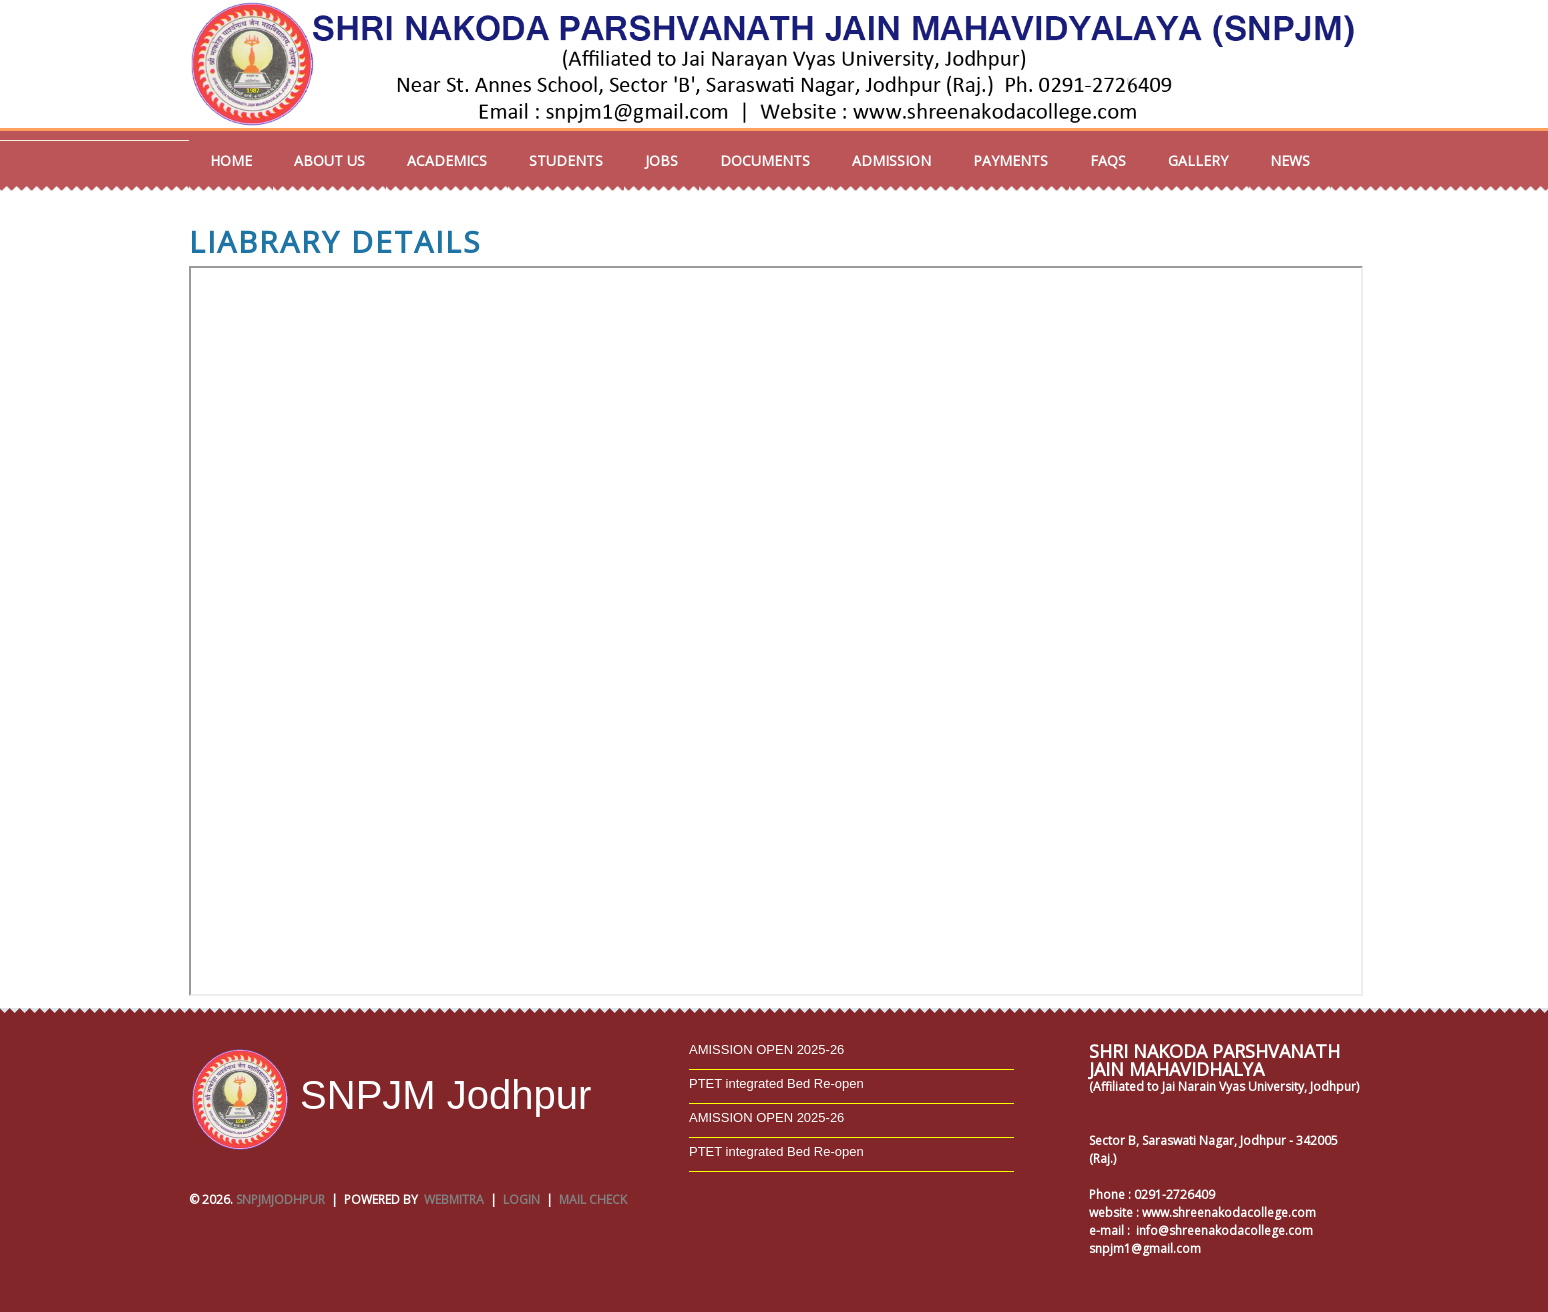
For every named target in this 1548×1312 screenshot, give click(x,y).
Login (521, 1199)
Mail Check (593, 1199)
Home (231, 160)
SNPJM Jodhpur (390, 1095)
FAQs (1108, 160)
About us (329, 160)
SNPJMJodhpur (280, 1199)
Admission (891, 160)
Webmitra (454, 1199)
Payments (1010, 160)
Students (566, 160)
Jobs (661, 160)
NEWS (1290, 160)
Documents (765, 160)
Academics (447, 160)
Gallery (1198, 160)
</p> (776, 631)
